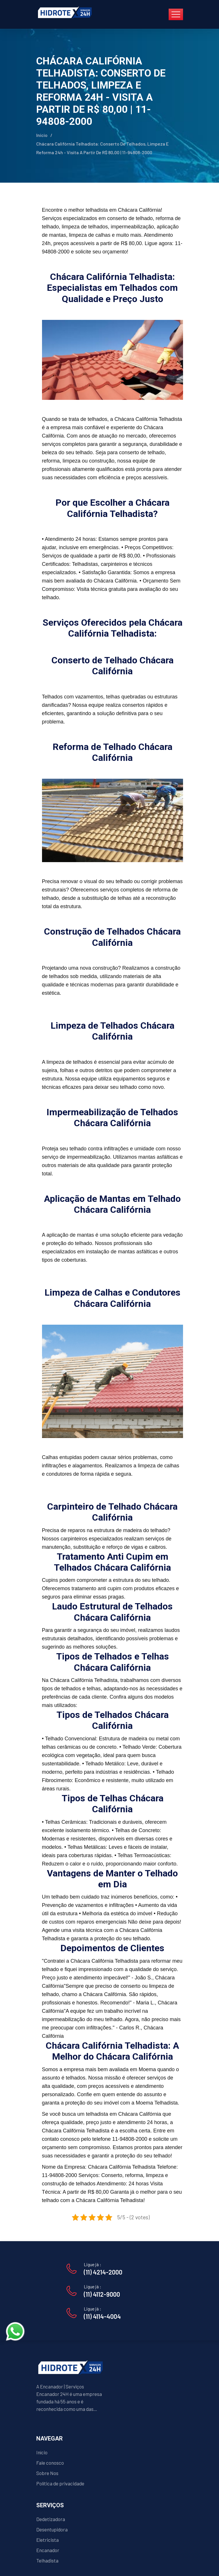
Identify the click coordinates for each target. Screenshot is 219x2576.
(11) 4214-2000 (103, 2272)
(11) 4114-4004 (102, 2316)
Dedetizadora (50, 2519)
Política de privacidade (60, 2483)
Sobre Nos (47, 2473)
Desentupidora (52, 2529)
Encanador (47, 2550)
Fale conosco (50, 2463)
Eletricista (47, 2540)
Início (41, 135)
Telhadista (47, 2560)
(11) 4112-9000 (102, 2294)
